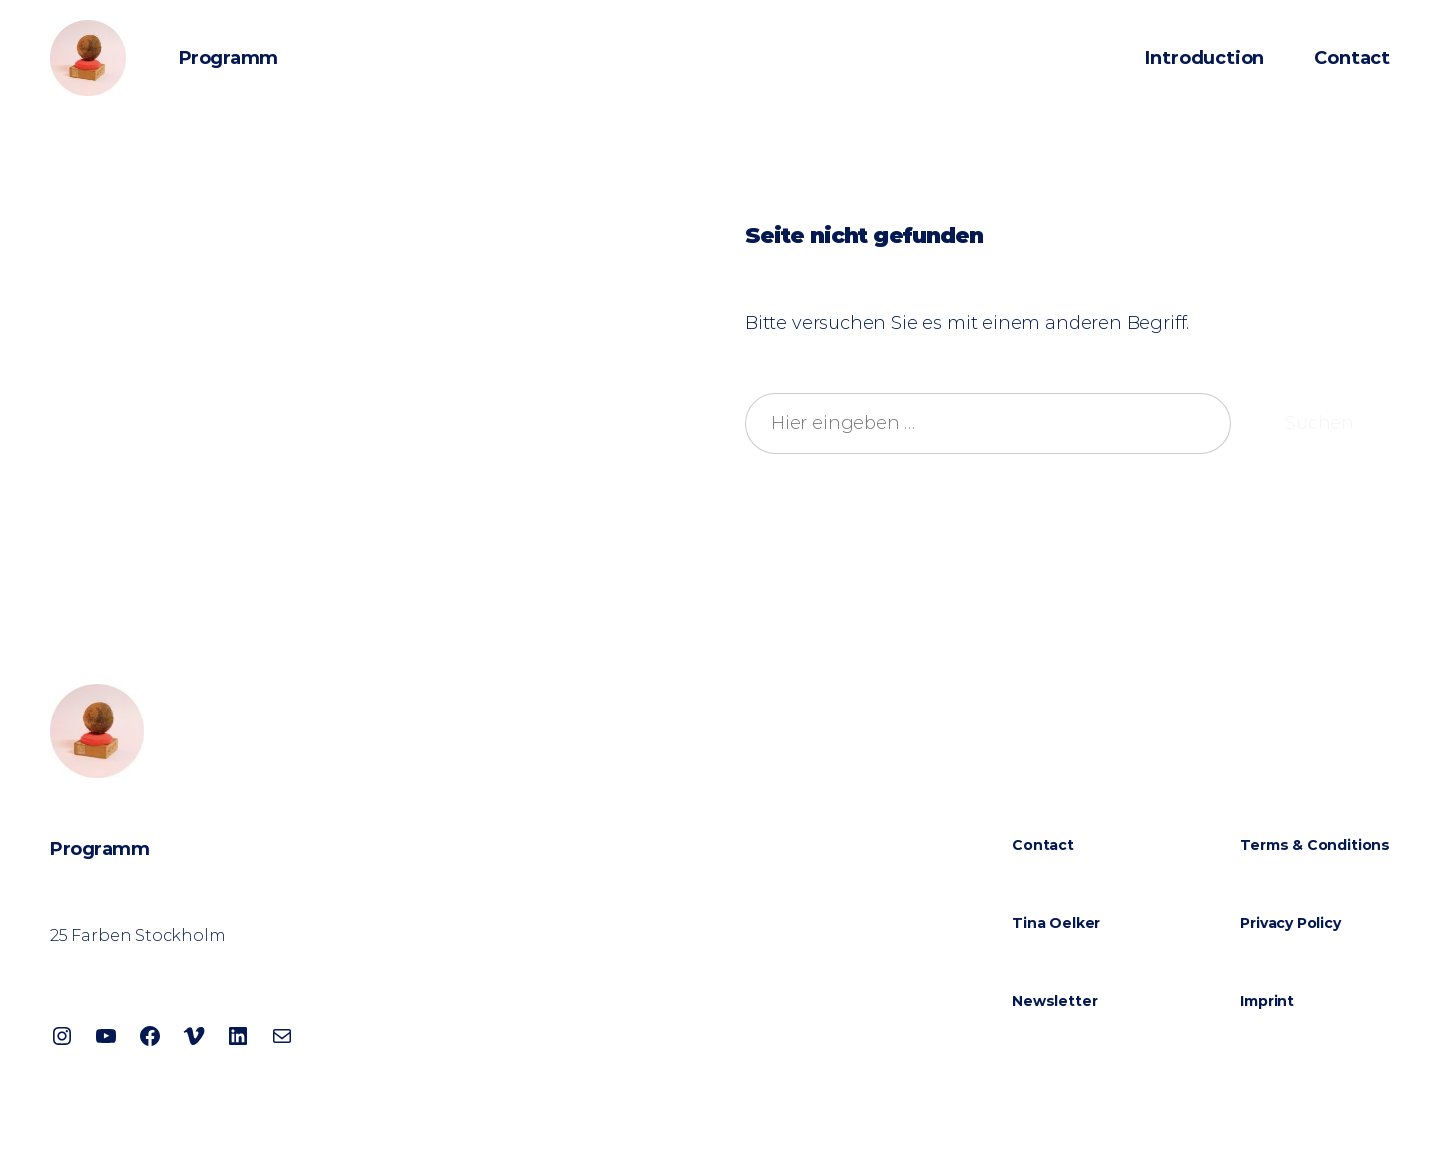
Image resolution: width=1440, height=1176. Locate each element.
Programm (228, 58)
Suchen (1319, 423)
